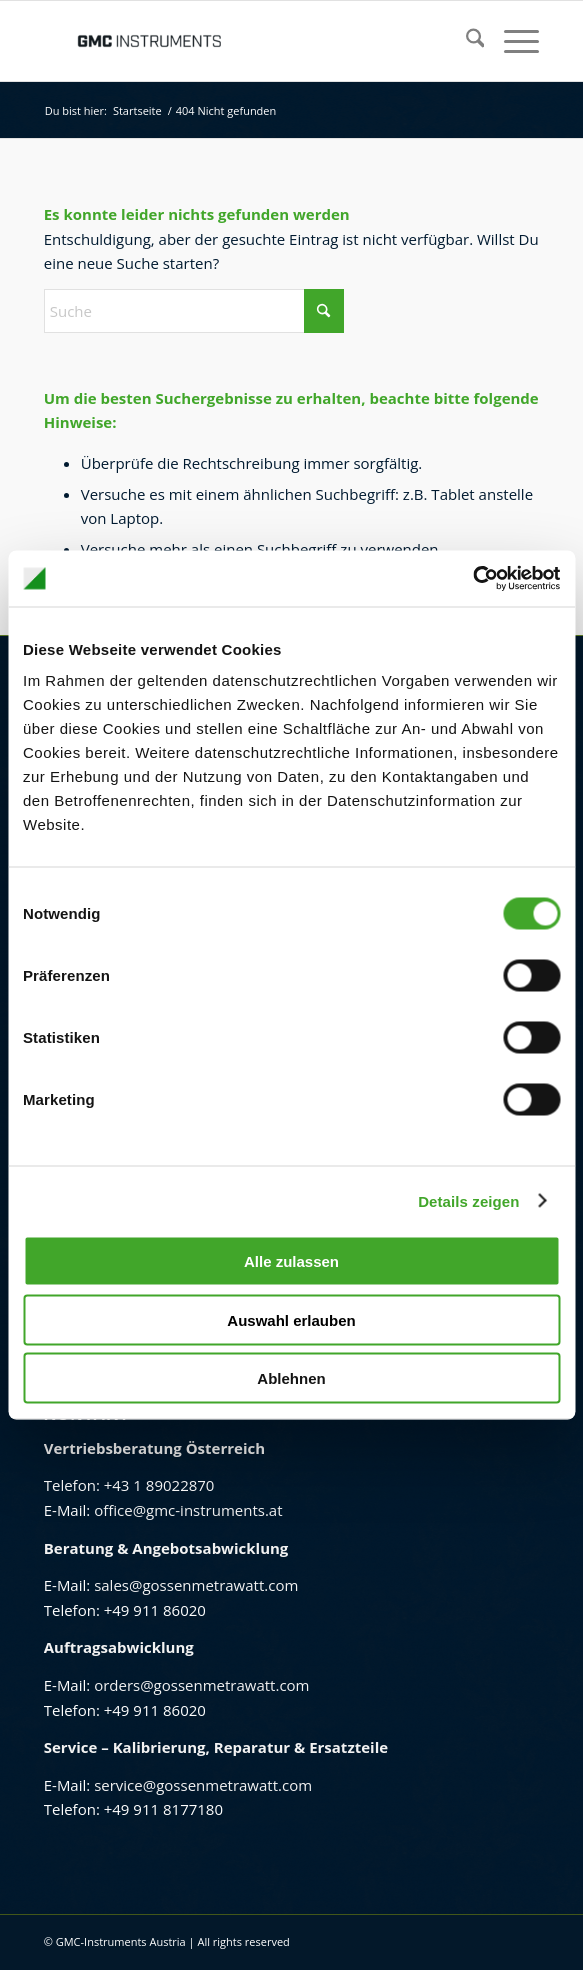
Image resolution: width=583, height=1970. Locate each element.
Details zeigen (468, 1200)
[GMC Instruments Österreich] (242, 41)
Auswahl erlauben (291, 1319)
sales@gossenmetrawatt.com (196, 1585)
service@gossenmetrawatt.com (203, 1785)
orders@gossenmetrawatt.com (201, 1685)
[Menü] (511, 41)
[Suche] (465, 41)
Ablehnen (291, 1378)
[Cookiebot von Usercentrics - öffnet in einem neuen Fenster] (472, 579)
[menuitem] (465, 41)
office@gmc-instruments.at (188, 1510)
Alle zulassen (291, 1261)
